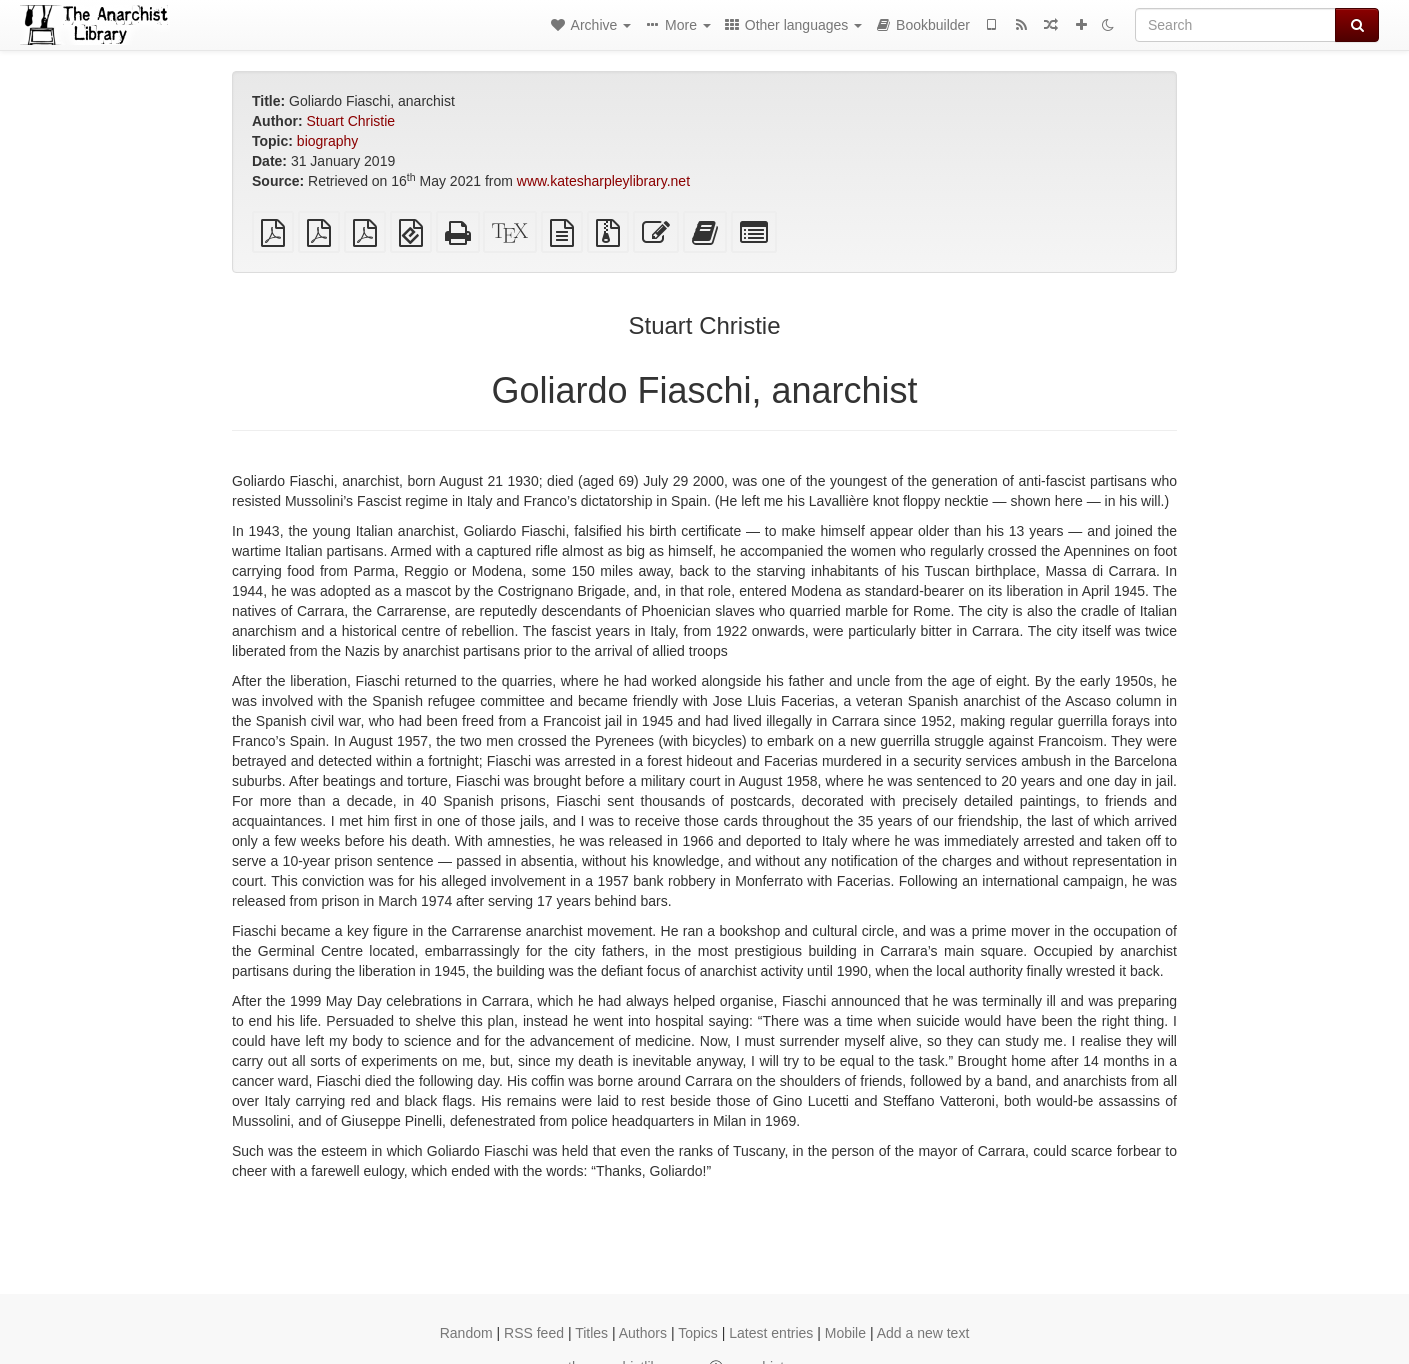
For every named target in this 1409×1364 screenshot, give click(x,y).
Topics (698, 1333)
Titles (591, 1333)
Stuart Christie (350, 121)
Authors (643, 1333)
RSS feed (534, 1333)
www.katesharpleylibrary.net (603, 181)
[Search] (1235, 25)
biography (328, 141)
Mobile (845, 1333)
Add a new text (923, 1333)
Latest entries (771, 1333)
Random (466, 1333)
